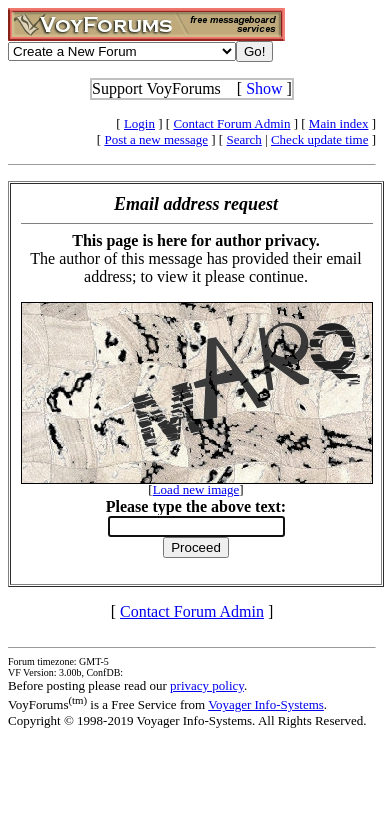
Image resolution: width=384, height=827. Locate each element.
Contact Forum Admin (231, 123)
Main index (339, 123)
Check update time (319, 139)
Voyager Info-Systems (266, 704)
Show (264, 88)
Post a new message (156, 139)
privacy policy (207, 685)
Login (139, 123)
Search (243, 139)
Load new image (196, 489)
